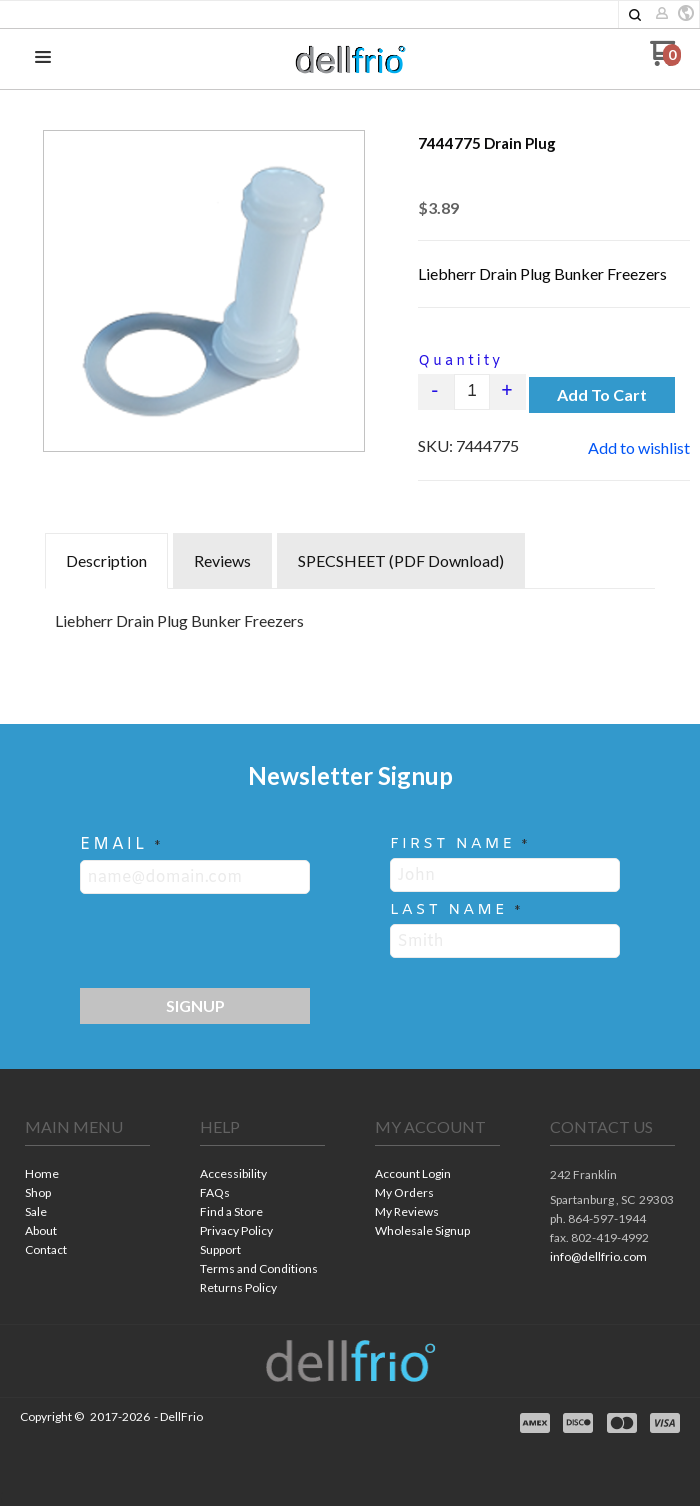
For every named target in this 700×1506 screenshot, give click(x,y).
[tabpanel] (350, 616)
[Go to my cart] (665, 60)
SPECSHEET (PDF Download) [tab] (401, 560)
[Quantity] (472, 392)
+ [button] (508, 391)
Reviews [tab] (222, 560)
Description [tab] (106, 560)
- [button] (436, 391)
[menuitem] (87, 1175)
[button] (635, 15)
